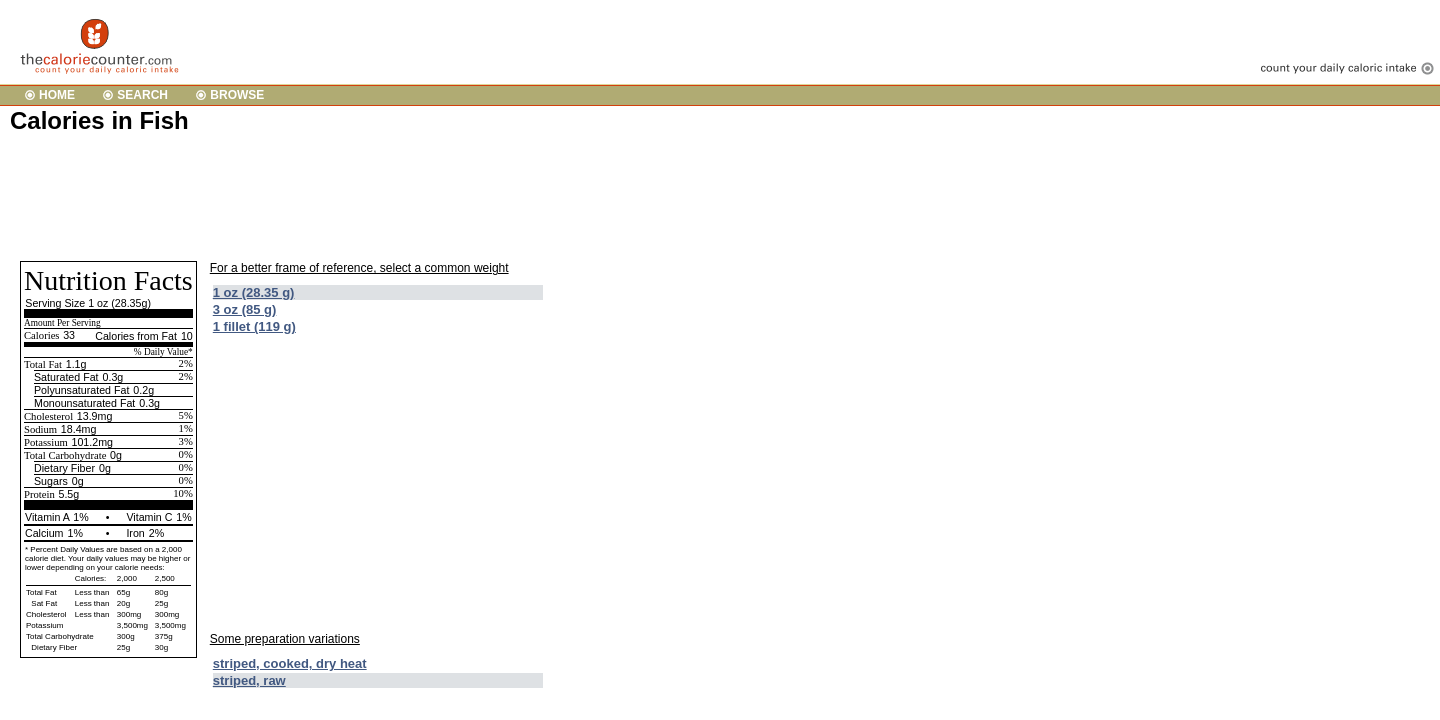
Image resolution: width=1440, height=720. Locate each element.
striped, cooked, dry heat (290, 663)
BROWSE (237, 95)
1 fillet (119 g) (254, 326)
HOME (57, 95)
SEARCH (142, 95)
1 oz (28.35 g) (254, 292)
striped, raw (249, 680)
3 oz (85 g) (245, 309)
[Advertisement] (374, 196)
